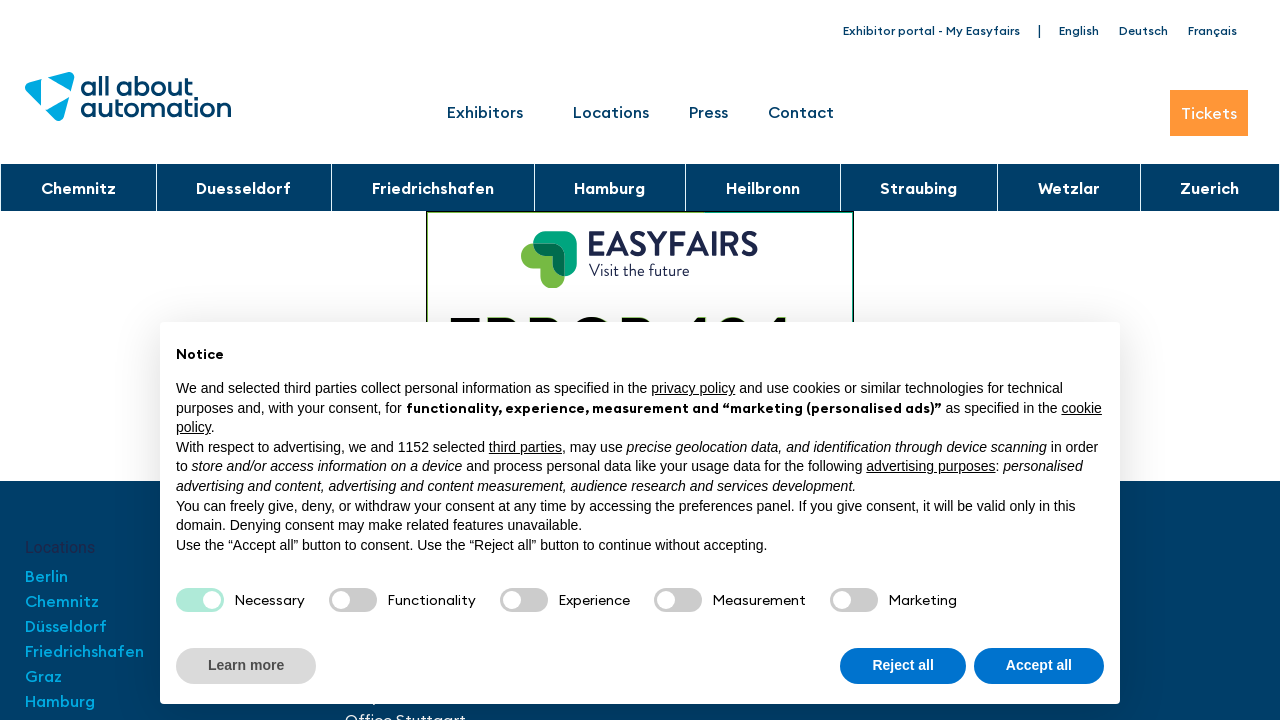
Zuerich (1209, 188)
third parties (525, 447)
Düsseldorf (68, 626)
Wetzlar (1069, 188)
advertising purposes (930, 466)
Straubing (918, 188)
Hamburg (609, 188)
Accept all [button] (1039, 665)
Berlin (46, 576)
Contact (801, 112)
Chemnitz (78, 188)
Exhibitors (490, 112)
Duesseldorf (243, 188)
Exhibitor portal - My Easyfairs (931, 30)
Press (708, 112)
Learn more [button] (246, 665)
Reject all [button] (902, 665)
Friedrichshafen (433, 188)
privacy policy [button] (693, 388)
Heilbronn (763, 188)
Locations (611, 112)
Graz (43, 676)
